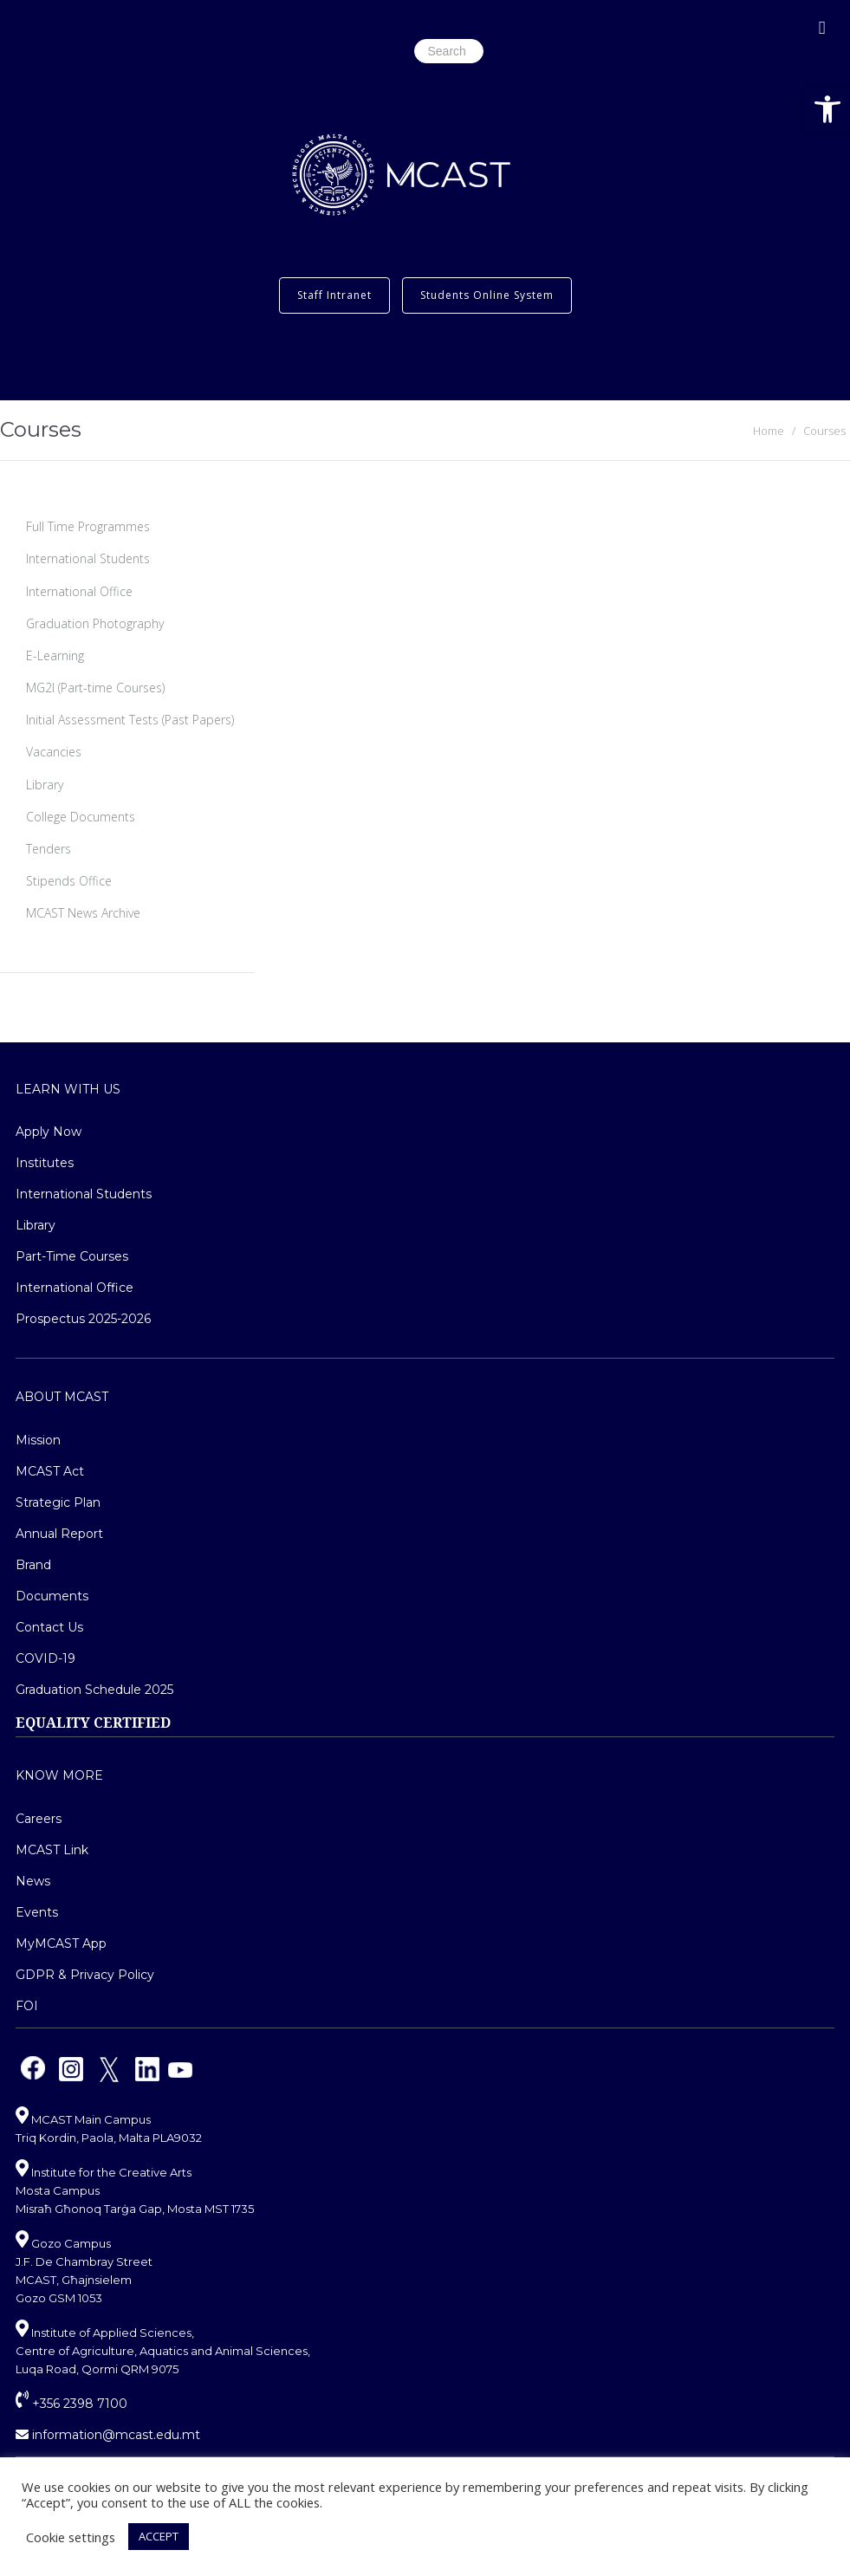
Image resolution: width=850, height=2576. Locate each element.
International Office (79, 591)
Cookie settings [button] (70, 2537)
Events (37, 1912)
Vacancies (53, 751)
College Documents (80, 816)
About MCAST (62, 1397)
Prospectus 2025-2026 (83, 1319)
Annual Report (59, 1533)
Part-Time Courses (72, 1256)
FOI (27, 2006)
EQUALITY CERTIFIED (93, 1723)
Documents (52, 1596)
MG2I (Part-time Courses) (95, 687)
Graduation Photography (95, 623)
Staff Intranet (334, 295)
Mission (38, 1440)
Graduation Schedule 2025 (94, 1689)
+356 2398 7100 (71, 2403)
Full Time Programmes (88, 526)
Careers (39, 1819)
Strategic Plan (58, 1502)
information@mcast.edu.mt (108, 2435)
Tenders (48, 848)
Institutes (45, 1163)
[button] (827, 109)
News (33, 1881)
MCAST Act (50, 1471)
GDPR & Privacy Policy (85, 1974)
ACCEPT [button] (158, 2536)
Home (768, 430)
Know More (59, 1775)
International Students (88, 558)
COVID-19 (45, 1658)
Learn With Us (68, 1089)
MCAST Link (52, 1850)
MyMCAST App (61, 1943)
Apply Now (48, 1131)
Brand (33, 1565)
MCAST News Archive (83, 913)
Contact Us (49, 1627)
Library (44, 784)
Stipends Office (69, 881)
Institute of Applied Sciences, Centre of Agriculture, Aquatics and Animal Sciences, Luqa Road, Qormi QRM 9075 (163, 2351)
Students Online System (487, 295)
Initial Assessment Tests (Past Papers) (130, 719)
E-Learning (55, 655)
